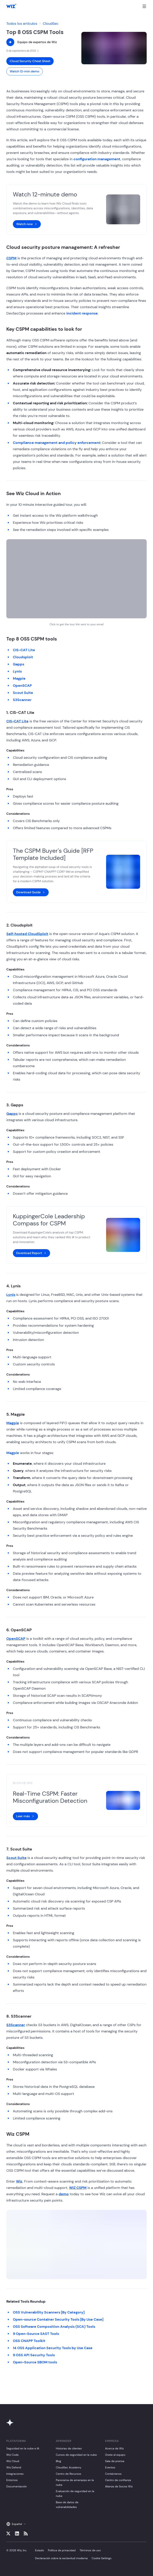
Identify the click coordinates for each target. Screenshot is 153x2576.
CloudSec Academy (68, 2467)
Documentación (16, 2486)
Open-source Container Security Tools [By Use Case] (58, 2319)
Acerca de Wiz (114, 2448)
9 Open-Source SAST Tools (36, 2333)
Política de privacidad (62, 2550)
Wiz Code (12, 2455)
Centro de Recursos (68, 2474)
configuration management (96, 159)
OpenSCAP (22, 685)
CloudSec (50, 23)
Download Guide (30, 892)
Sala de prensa (114, 2461)
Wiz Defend (13, 2467)
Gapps (18, 664)
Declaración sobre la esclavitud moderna (61, 2558)
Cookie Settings (101, 2558)
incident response (82, 313)
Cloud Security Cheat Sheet (30, 61)
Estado (39, 2550)
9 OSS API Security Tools (34, 2355)
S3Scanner (22, 699)
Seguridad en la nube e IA (22, 2448)
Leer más (25, 1816)
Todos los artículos (21, 23)
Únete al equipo (115, 2455)
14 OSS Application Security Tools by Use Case (52, 2348)
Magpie (19, 678)
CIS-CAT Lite (24, 650)
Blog (58, 2461)
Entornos (12, 2480)
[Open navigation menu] (144, 6)
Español (16, 2524)
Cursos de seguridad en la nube (76, 2455)
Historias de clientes (69, 2448)
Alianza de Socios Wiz (119, 2486)
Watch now (26, 224)
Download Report (31, 1253)
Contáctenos (113, 2474)
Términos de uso (90, 2550)
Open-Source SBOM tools (35, 2362)
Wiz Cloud (12, 2461)
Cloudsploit (23, 657)
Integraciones (15, 2474)
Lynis (17, 671)
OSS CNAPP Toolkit (29, 2340)
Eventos (110, 2467)
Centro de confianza (118, 2480)
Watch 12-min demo (24, 71)
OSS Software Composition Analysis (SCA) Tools (54, 2326)
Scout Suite (23, 692)
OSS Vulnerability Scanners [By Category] (49, 2312)
